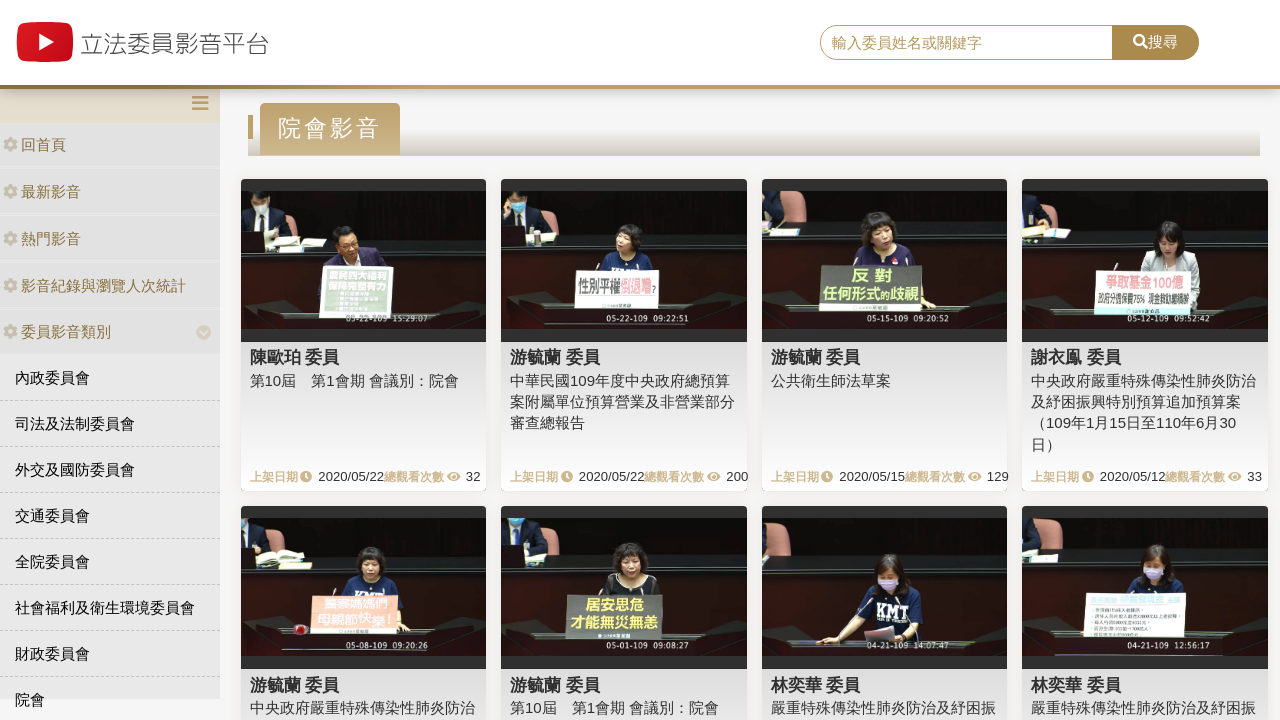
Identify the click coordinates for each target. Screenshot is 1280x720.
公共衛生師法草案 (831, 380)
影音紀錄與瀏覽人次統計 (94, 285)
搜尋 (1155, 41)
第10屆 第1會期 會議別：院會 (354, 380)
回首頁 (34, 144)
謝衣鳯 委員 (1076, 357)
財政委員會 (52, 653)
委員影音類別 (57, 331)
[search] (966, 43)
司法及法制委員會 (75, 423)
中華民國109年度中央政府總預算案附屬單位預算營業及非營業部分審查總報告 (622, 402)
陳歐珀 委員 (295, 357)
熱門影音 (42, 238)
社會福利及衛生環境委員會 (105, 607)
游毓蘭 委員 (555, 357)
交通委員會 (52, 515)
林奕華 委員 (816, 685)
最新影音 (42, 191)
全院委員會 (52, 561)
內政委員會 (52, 377)
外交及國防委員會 (75, 469)
